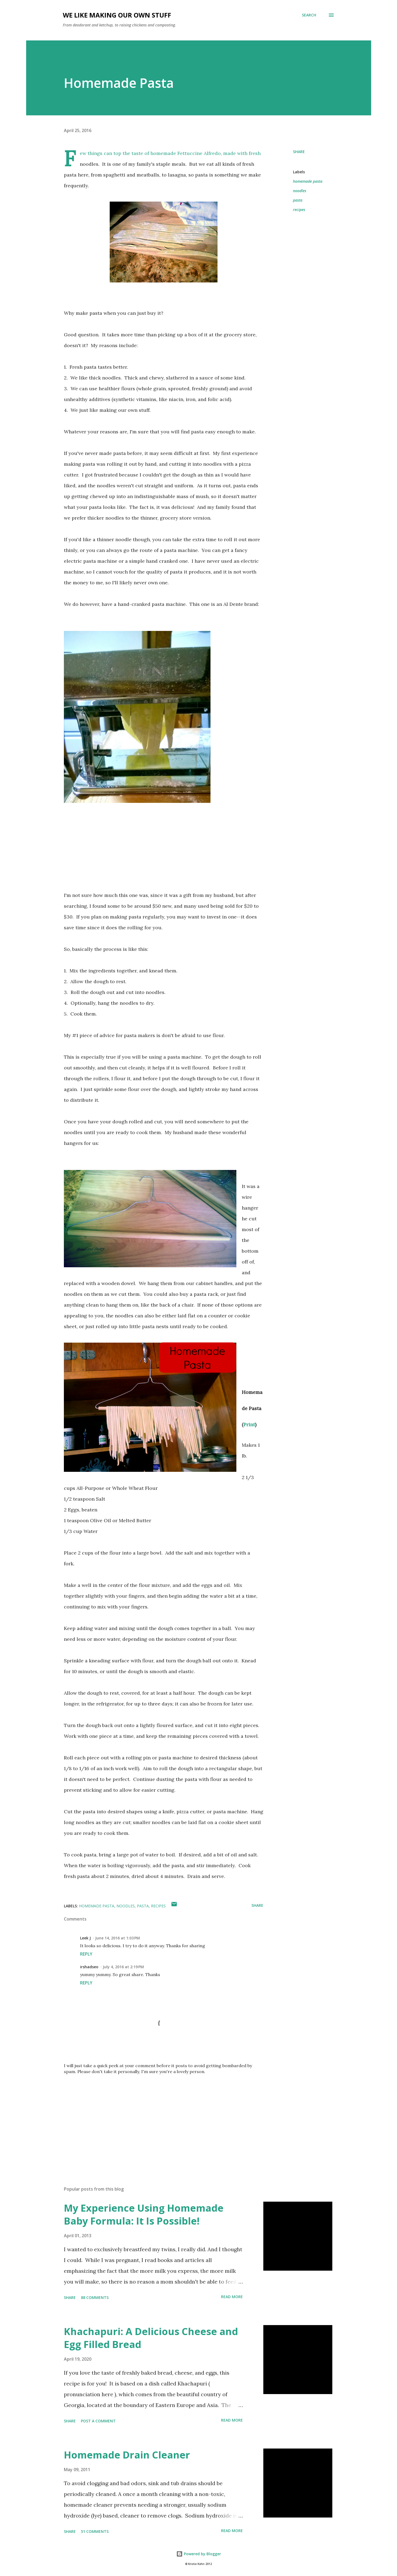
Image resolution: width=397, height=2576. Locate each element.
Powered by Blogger (198, 2553)
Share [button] (299, 151)
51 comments (95, 2531)
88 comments (95, 2297)
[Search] (309, 15)
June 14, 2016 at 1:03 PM (117, 1937)
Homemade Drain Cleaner (127, 2454)
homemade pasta (307, 181)
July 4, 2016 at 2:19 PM (123, 1966)
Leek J (85, 1937)
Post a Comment (98, 2420)
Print (249, 1424)
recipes (299, 209)
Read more (232, 2296)
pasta (297, 200)
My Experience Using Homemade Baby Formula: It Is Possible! (143, 2214)
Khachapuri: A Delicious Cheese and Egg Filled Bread (151, 2338)
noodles (299, 190)
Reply (86, 1954)
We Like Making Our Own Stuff (117, 15)
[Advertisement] (155, 2119)
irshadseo (89, 1966)
